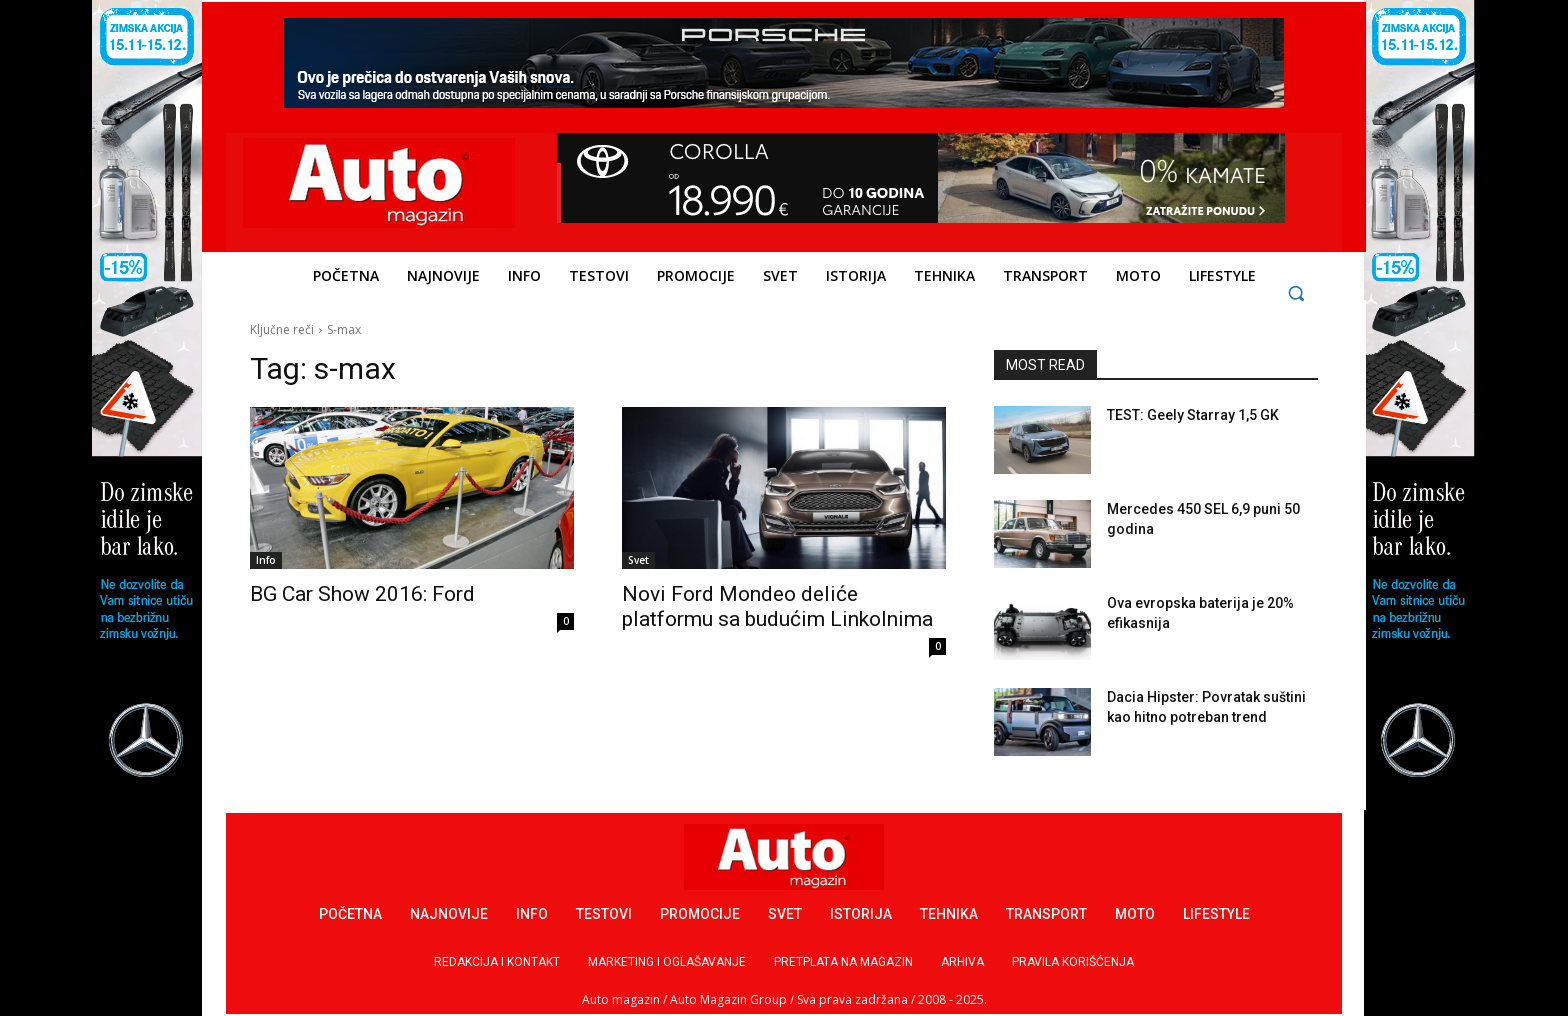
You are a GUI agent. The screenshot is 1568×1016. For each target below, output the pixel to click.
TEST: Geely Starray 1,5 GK (1193, 415)
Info (266, 560)
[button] (1296, 292)
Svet (638, 560)
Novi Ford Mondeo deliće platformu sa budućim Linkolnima (777, 606)
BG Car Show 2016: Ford (362, 594)
